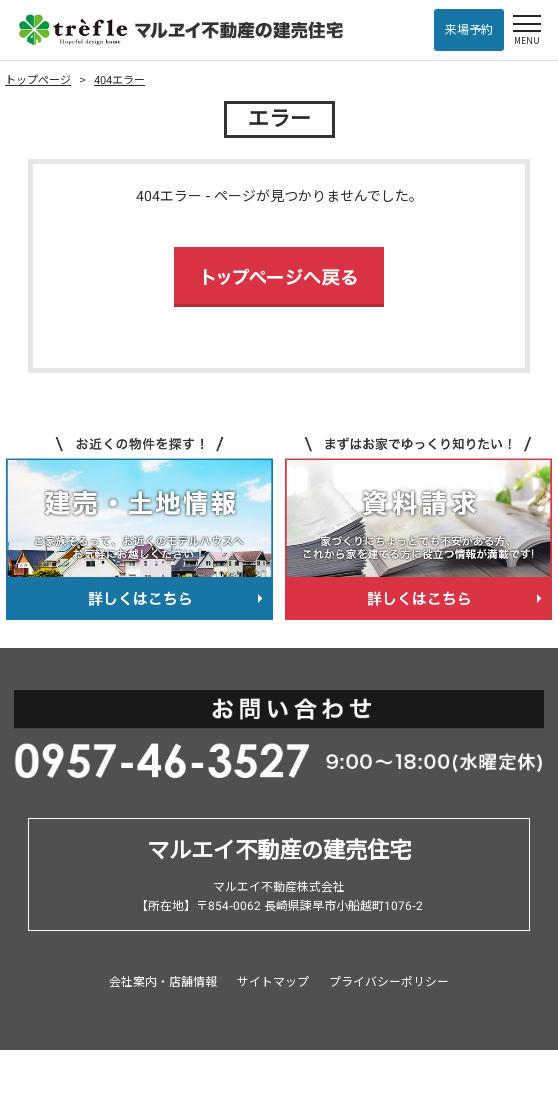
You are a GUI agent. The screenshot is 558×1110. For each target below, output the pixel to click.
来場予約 (469, 30)
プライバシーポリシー (389, 982)
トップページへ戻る (279, 277)
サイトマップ (273, 982)
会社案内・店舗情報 (163, 982)
